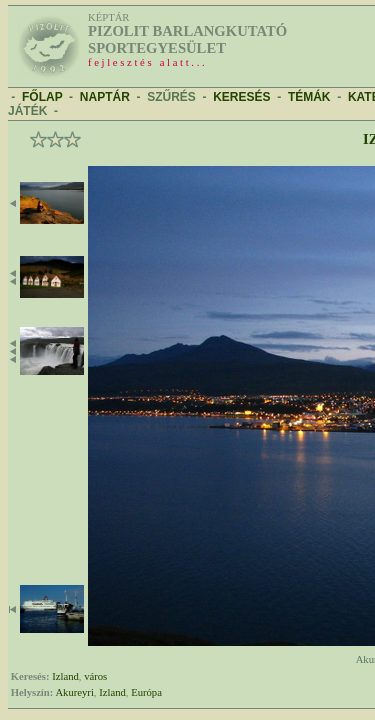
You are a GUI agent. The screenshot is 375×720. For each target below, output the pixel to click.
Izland (65, 676)
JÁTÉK (27, 111)
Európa (146, 692)
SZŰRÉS (171, 97)
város (95, 676)
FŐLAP (42, 97)
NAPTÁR (105, 97)
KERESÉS (241, 97)
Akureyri (74, 692)
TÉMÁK (309, 97)
